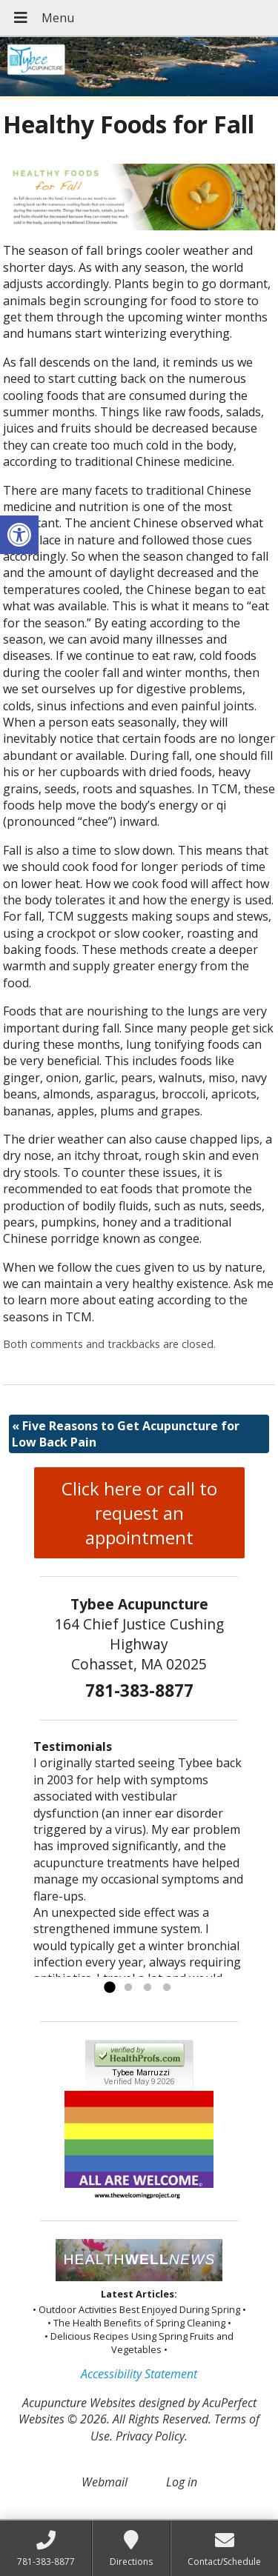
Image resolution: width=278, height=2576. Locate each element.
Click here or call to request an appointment (139, 1512)
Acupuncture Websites (79, 2403)
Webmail (105, 2482)
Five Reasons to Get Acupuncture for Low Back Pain (125, 1434)
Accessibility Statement (139, 2374)
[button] (19, 534)
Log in (181, 2482)
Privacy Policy (150, 2436)
